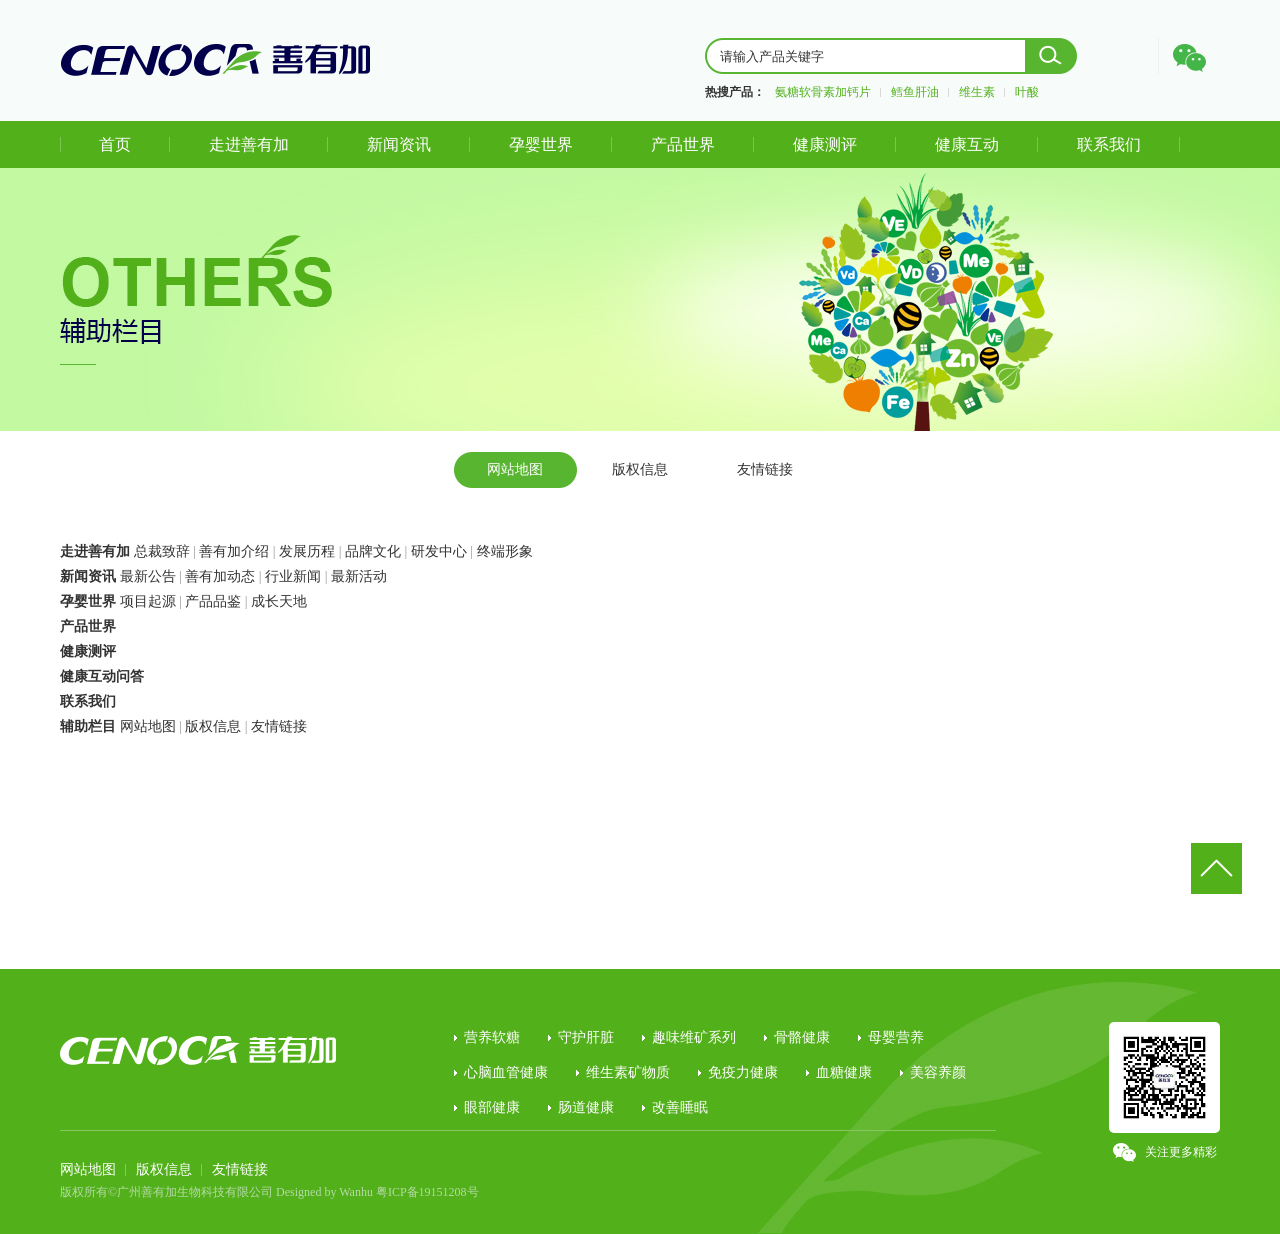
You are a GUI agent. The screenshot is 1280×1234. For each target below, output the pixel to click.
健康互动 (967, 144)
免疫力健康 (743, 1072)
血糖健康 (844, 1072)
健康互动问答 (102, 676)
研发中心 (439, 551)
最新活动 (359, 576)
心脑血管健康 (506, 1072)
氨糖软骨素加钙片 (823, 92)
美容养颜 (938, 1072)
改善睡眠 (680, 1107)
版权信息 (640, 469)
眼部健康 (492, 1107)
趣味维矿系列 (694, 1037)
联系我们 (1109, 144)
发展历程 (307, 551)
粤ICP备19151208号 (427, 1192)
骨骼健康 (802, 1037)
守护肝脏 (586, 1037)
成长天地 (279, 601)
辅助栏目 (88, 726)
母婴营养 (896, 1037)
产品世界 (683, 144)
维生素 (977, 92)
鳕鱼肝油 (915, 92)
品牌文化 (373, 551)
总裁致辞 (162, 551)
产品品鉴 (213, 601)
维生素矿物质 (628, 1072)
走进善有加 (249, 144)
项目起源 (148, 601)
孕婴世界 (541, 144)
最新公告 (148, 576)
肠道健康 (586, 1107)
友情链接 (765, 469)
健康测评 (825, 144)
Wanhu (356, 1192)
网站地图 (515, 469)
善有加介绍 (234, 551)
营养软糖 (492, 1037)
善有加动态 (220, 576)
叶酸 (1027, 92)
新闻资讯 (399, 144)
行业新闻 (293, 576)
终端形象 (505, 551)
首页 (115, 144)
